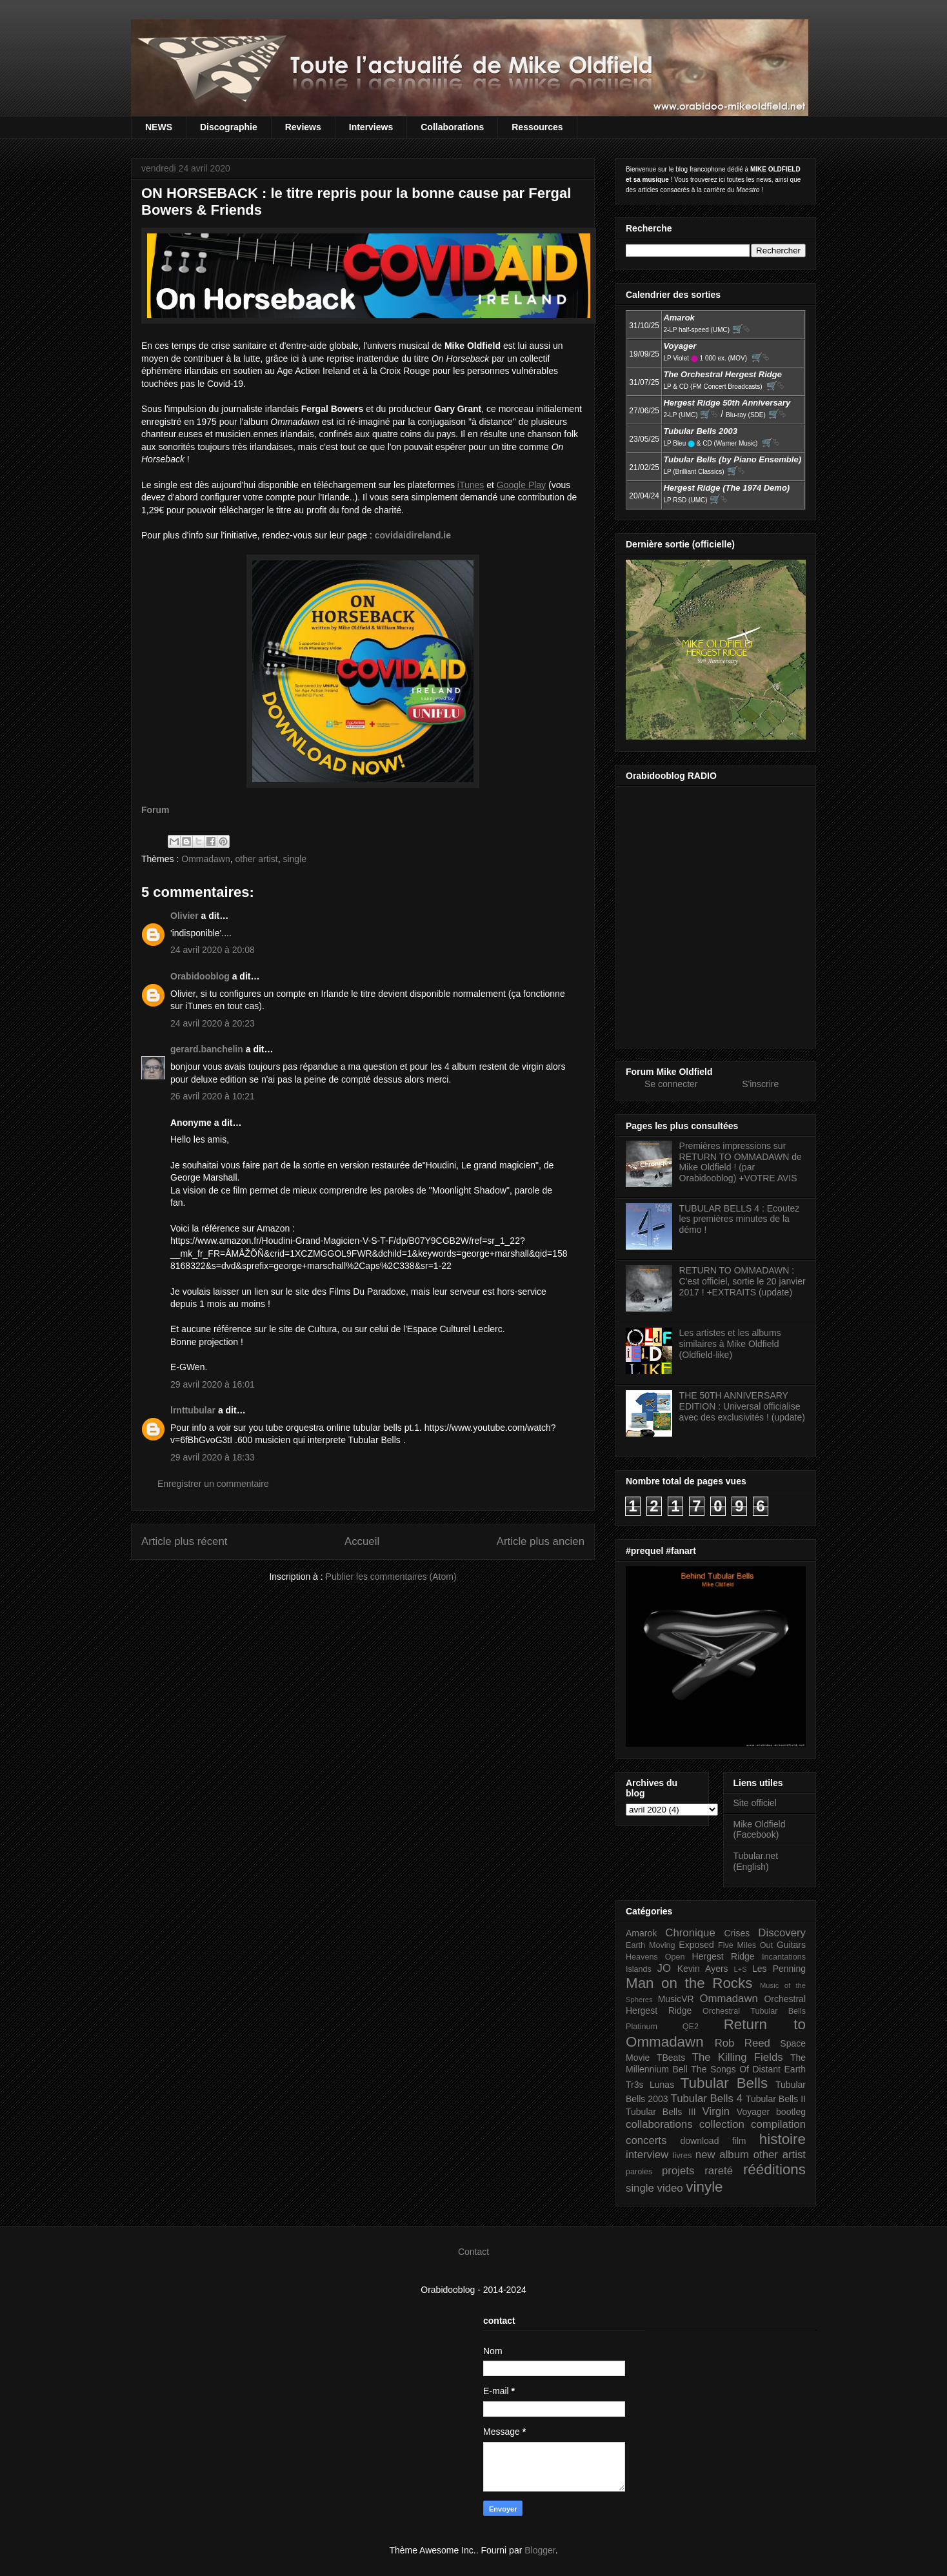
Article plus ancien (540, 1541)
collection (721, 2124)
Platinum (641, 2026)
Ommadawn (205, 859)
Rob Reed (742, 2043)
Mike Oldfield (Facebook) (759, 1829)
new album (722, 2154)
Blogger (539, 2550)
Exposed (696, 1945)
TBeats (671, 2057)
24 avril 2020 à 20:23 (212, 1023)
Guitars (791, 1945)
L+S (740, 1969)
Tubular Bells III (661, 2112)
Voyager (753, 2112)
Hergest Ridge (723, 1956)
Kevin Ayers (702, 1968)
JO (664, 1968)
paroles (639, 2171)
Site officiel (755, 1803)
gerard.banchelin (206, 1049)
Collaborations (452, 127)
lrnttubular (192, 1410)
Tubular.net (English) (756, 1861)
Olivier (184, 915)
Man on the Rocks (689, 1983)
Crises (737, 1933)
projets (678, 2171)
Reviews (303, 127)
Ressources (537, 127)
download (700, 2141)
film (739, 2141)
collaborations (659, 2124)
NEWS (158, 127)
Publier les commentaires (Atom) (391, 1576)
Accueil (361, 1541)
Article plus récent (184, 1541)
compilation (778, 2124)
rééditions (774, 2169)
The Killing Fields (737, 2057)
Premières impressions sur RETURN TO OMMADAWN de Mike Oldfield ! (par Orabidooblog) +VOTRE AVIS (740, 1162)
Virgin (716, 2111)
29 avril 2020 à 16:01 (212, 1384)
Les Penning (779, 1968)
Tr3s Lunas (650, 2084)
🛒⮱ (741, 329)
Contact (473, 2252)
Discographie (228, 127)
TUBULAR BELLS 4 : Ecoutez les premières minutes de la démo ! (739, 1219)
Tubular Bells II (776, 2099)
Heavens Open (655, 1956)
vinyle (704, 2187)
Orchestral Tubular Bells (754, 2011)
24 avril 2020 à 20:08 (212, 950)
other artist (256, 859)
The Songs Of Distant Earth (748, 2069)
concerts (646, 2140)
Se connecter (671, 1084)
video (670, 2188)
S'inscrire (760, 1084)
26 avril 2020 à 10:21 (212, 1096)
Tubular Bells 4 (707, 2098)
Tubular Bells (724, 2083)
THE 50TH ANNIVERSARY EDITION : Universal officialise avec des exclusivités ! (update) (742, 1406)
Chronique (690, 1933)
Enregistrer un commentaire (213, 1484)
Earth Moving (650, 1945)
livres (682, 2155)
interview (647, 2154)
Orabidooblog (200, 976)
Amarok (641, 1933)
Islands (639, 1969)
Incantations (784, 1956)
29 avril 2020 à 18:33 (212, 1457)
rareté (718, 2171)
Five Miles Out (745, 1945)
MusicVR (676, 1999)
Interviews (371, 127)
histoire (782, 2139)
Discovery (782, 1933)
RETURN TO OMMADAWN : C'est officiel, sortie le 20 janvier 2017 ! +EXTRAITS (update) (742, 1281)
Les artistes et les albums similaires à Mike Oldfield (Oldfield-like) (730, 1344)
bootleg (791, 2112)
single (294, 859)
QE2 (691, 2026)
